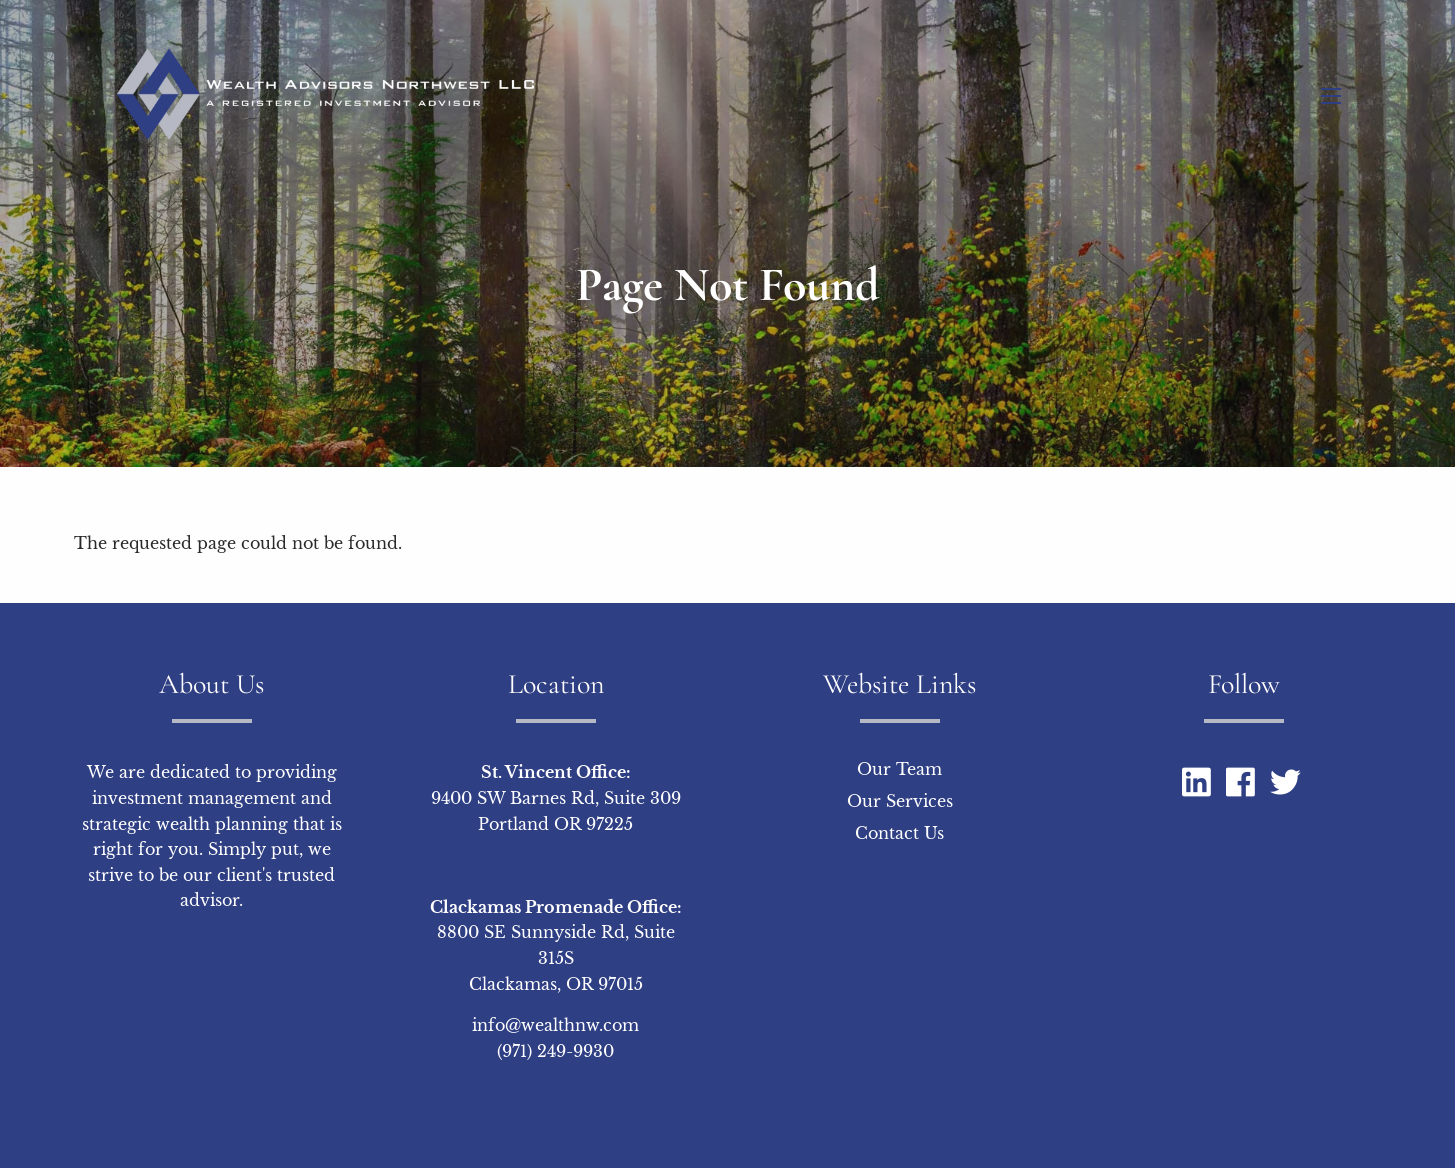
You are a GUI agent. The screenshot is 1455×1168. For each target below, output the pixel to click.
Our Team (899, 769)
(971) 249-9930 (555, 1051)
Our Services (900, 801)
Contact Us (899, 833)
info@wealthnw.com (555, 1025)
